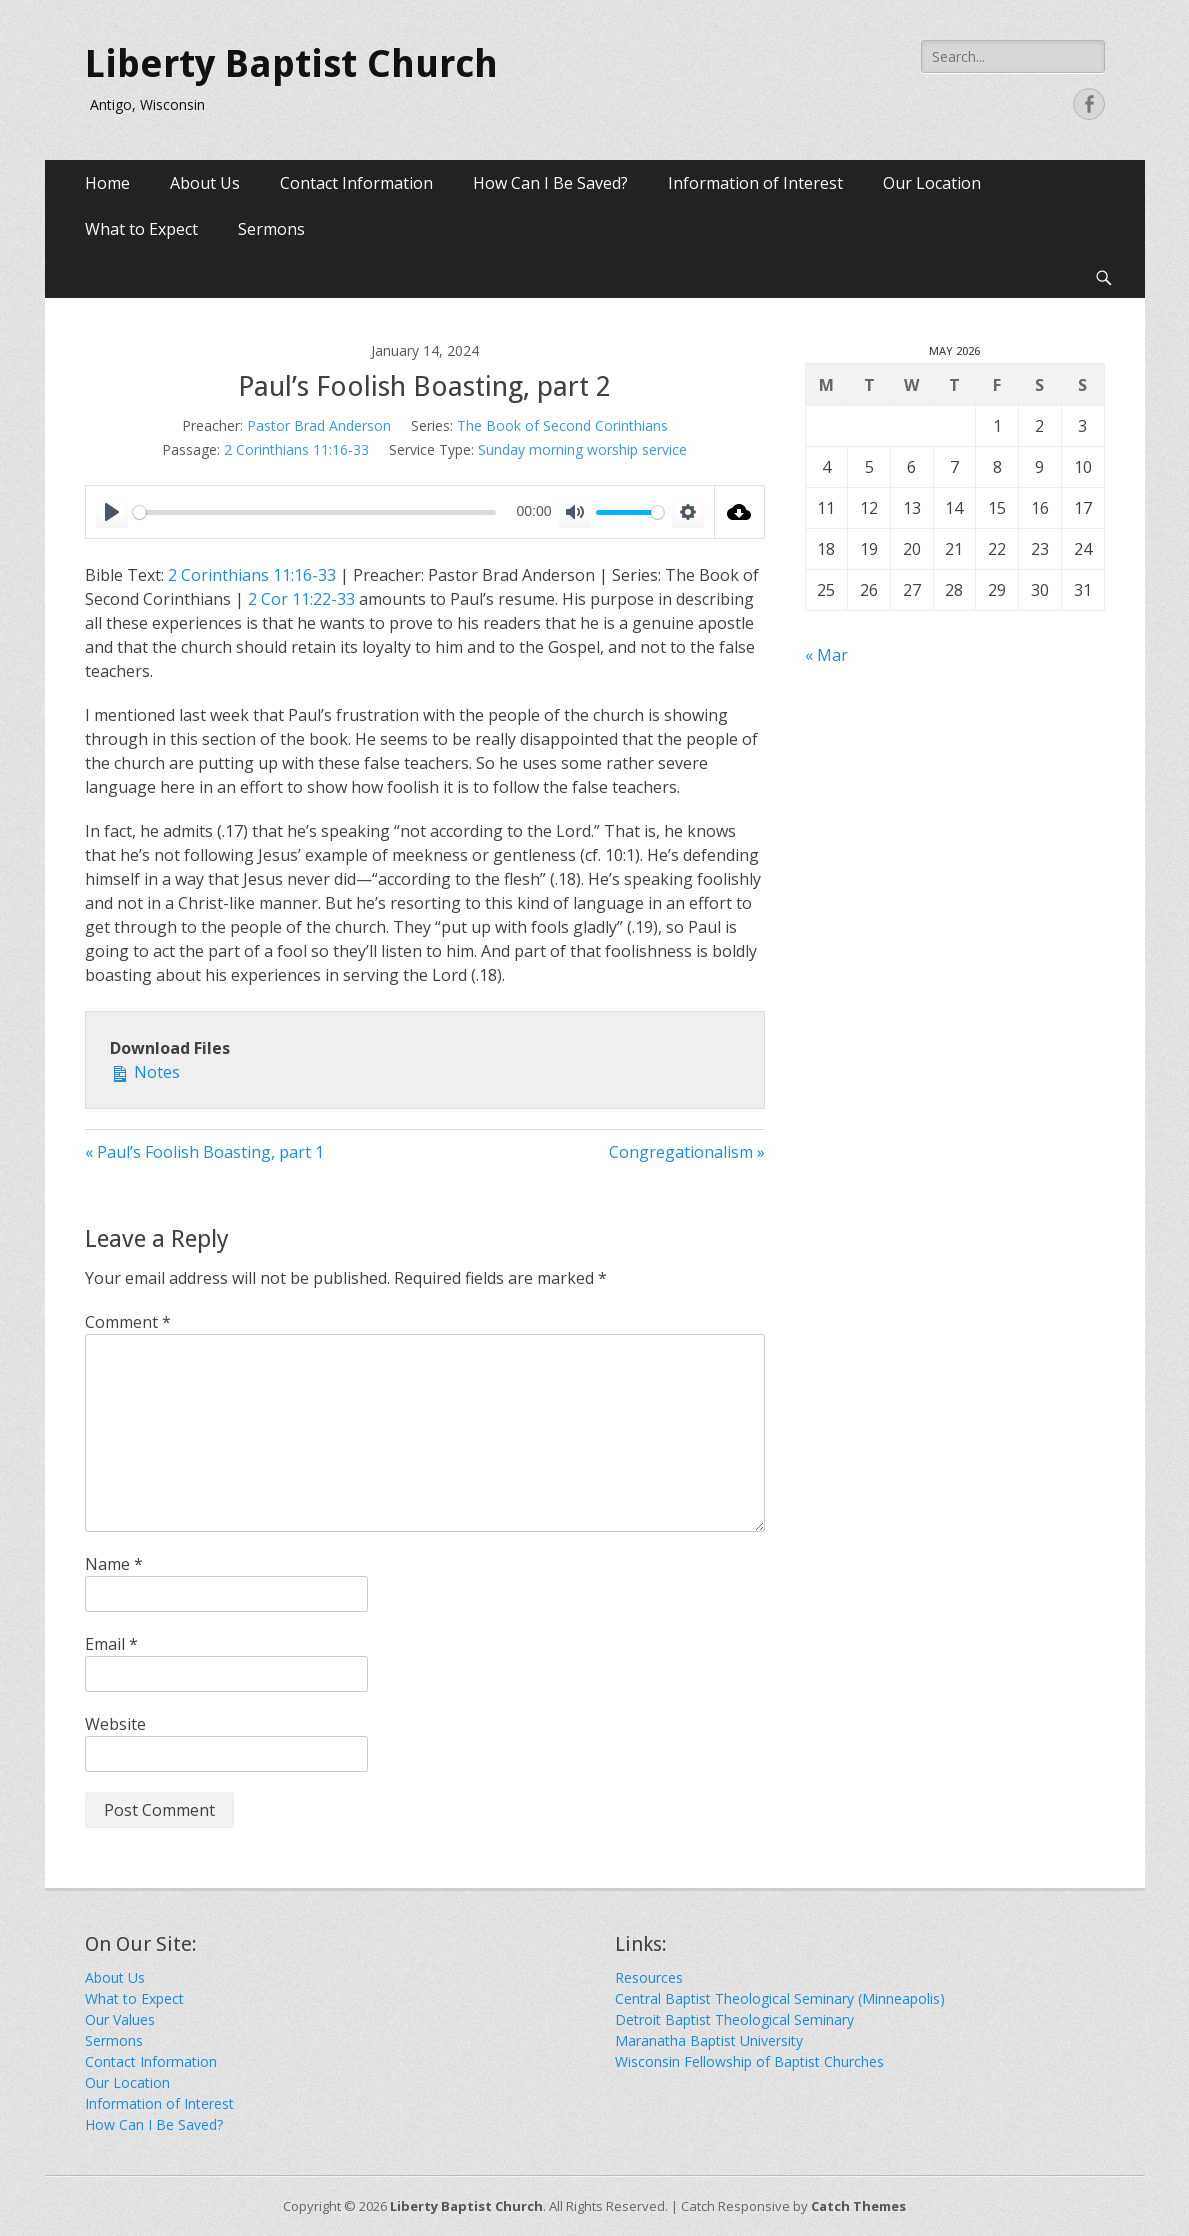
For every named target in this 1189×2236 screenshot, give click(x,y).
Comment (128, 1322)
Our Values (120, 2019)
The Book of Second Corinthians (562, 425)
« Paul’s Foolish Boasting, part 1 (204, 1152)
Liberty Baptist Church (291, 64)
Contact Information (356, 183)
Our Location (932, 183)
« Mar (826, 655)
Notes (145, 1071)
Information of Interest (755, 183)
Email (111, 1644)
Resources (649, 1977)
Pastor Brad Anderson (319, 425)
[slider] (314, 512)
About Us (205, 183)
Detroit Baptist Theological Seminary (734, 2019)
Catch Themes (858, 2206)
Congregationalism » (687, 1152)
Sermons (271, 229)
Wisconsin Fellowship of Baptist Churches (749, 2061)
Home (107, 183)
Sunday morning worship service (582, 449)
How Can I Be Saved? (550, 183)
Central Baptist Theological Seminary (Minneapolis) (780, 1998)
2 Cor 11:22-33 (301, 599)
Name (114, 1564)
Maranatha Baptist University (709, 2040)
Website (115, 1724)
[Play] (112, 512)
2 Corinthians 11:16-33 (296, 449)
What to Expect (141, 229)
